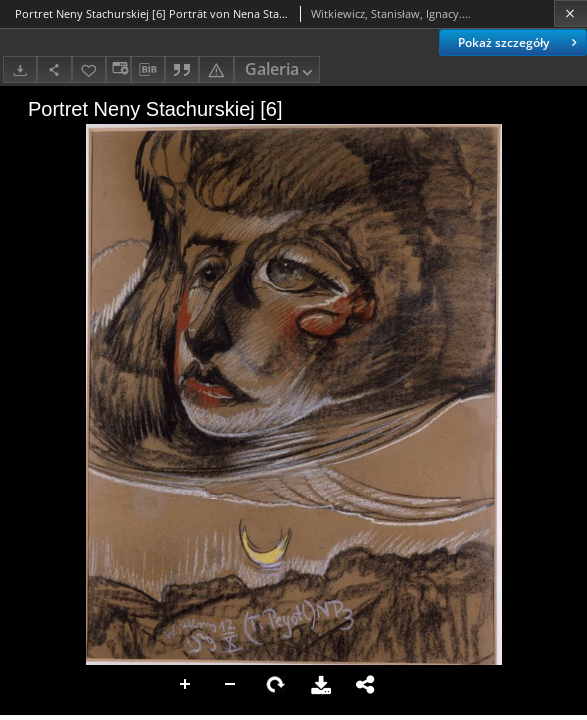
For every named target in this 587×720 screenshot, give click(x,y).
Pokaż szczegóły (519, 42)
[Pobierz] (20, 69)
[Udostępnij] (54, 69)
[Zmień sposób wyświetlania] (118, 69)
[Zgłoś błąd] (216, 69)
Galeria (281, 70)
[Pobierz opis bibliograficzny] (148, 70)
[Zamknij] (570, 13)
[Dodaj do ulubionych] (89, 69)
